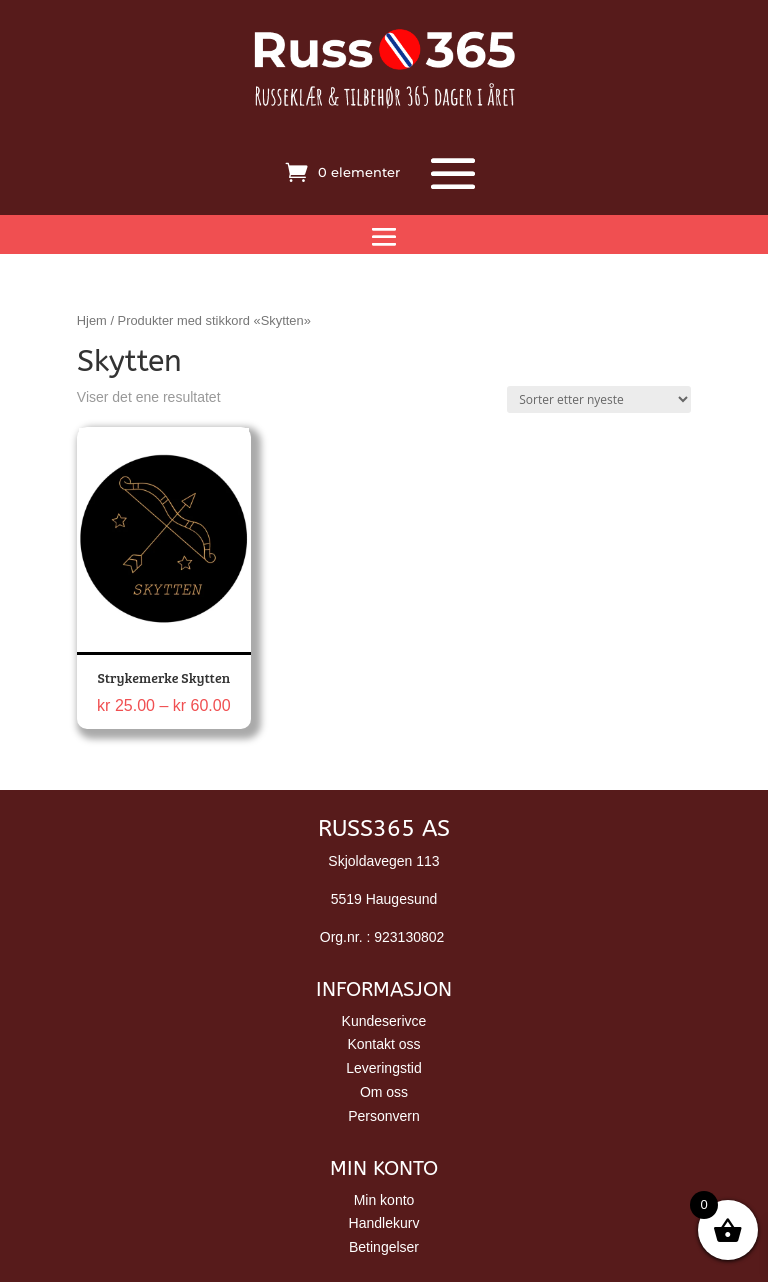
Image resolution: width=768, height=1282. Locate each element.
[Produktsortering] (599, 399)
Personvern (384, 1116)
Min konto (384, 1200)
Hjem (92, 320)
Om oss (384, 1092)
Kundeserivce (384, 1021)
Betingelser (384, 1247)
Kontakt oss (383, 1044)
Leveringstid (384, 1068)
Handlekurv (384, 1223)
